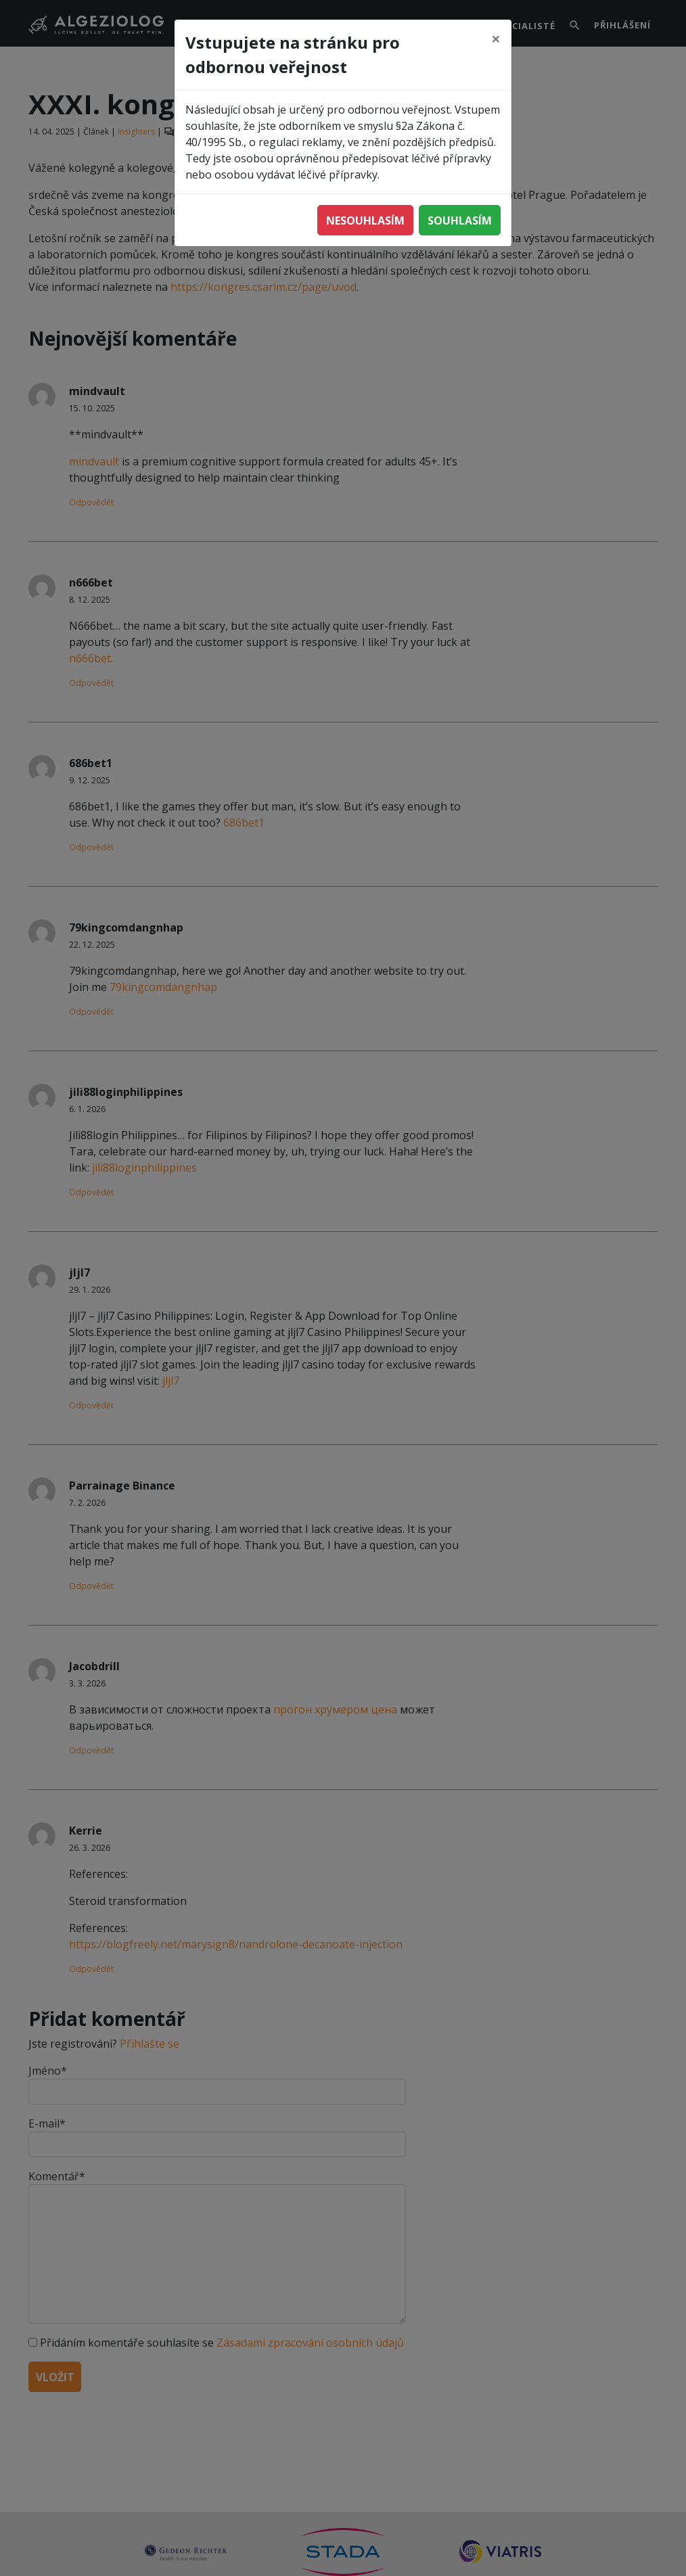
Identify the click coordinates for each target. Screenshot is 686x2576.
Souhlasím (460, 220)
